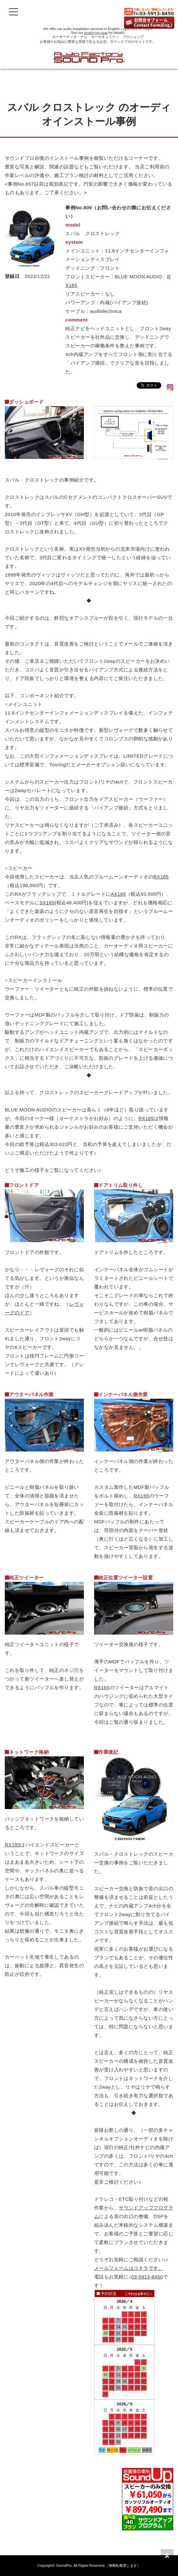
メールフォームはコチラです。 (128, 2268)
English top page (96, 33)
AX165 (118, 894)
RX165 (161, 876)
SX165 (46, 902)
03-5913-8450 (147, 2276)
